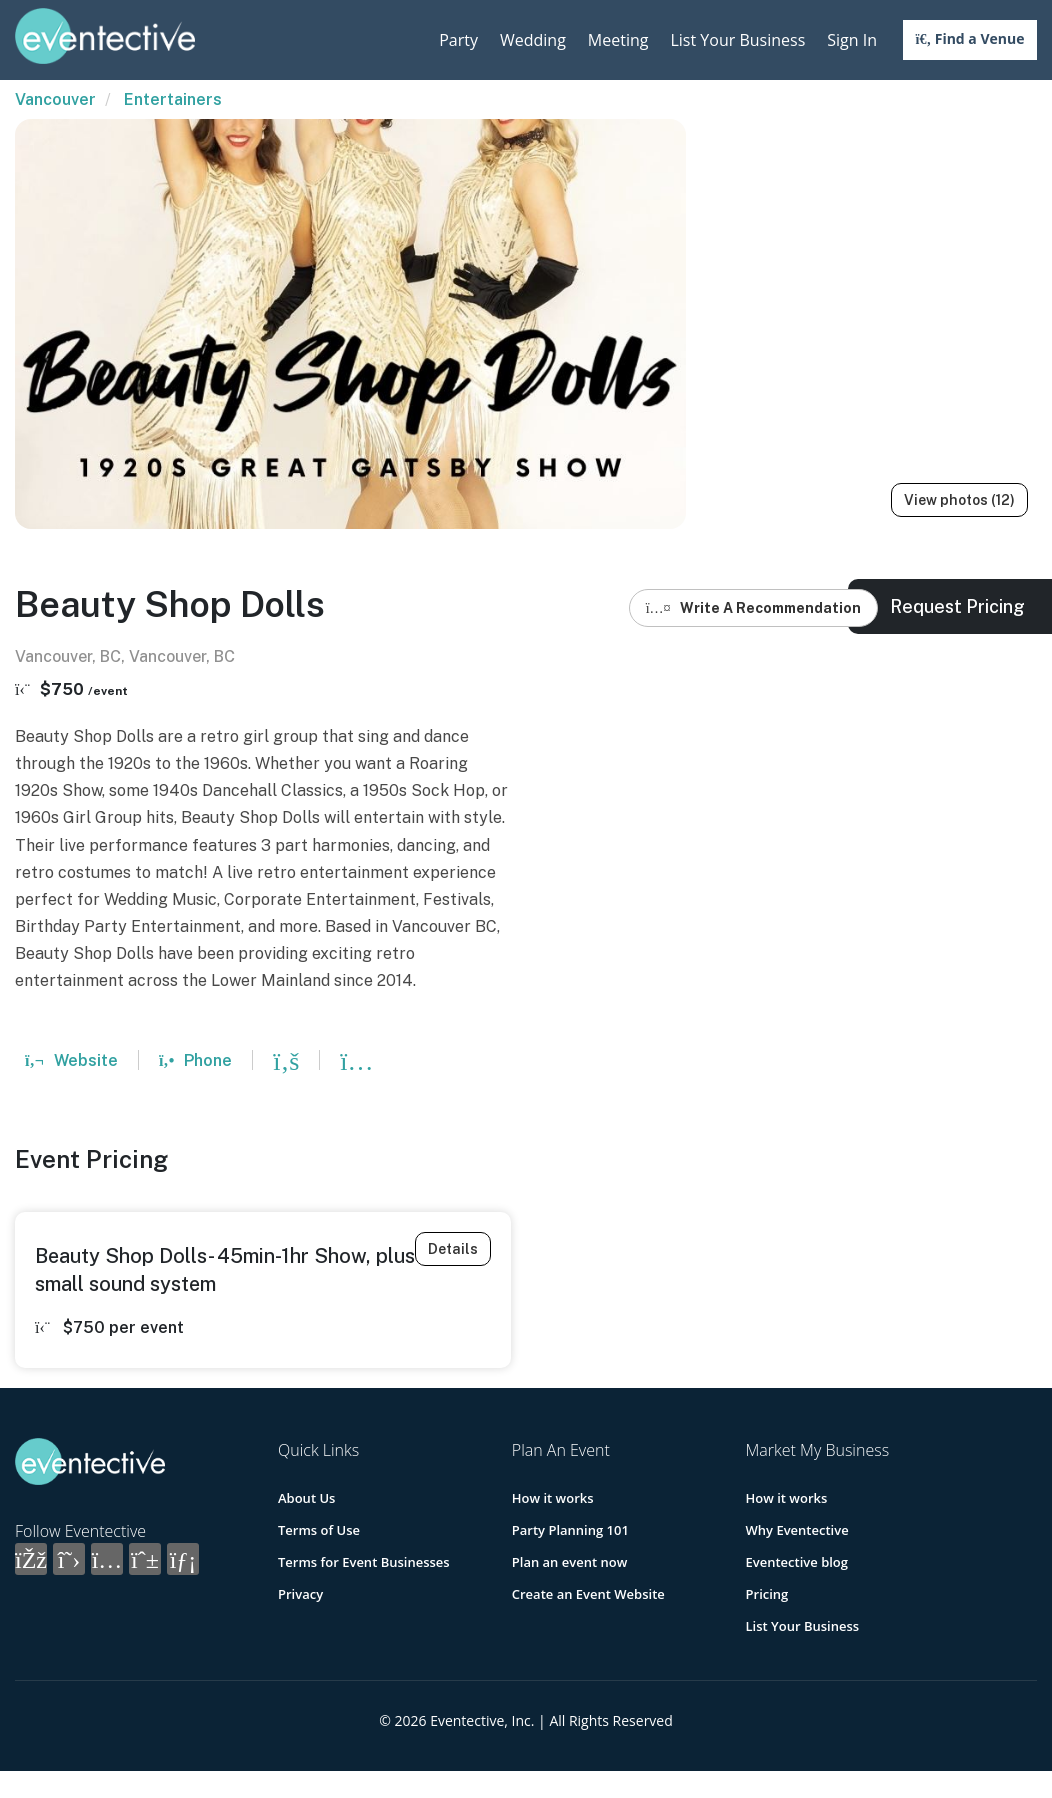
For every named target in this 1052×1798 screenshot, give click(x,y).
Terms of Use (319, 1530)
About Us (306, 1498)
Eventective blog (797, 1562)
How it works (553, 1498)
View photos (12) (959, 500)
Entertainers (173, 99)
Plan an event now (569, 1562)
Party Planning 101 (570, 1530)
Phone (195, 1060)
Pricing (767, 1594)
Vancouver (55, 99)
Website (71, 1060)
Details (453, 1249)
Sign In (852, 40)
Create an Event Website (588, 1594)
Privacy (300, 1594)
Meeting (618, 40)
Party (458, 40)
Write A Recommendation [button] (753, 608)
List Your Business (737, 40)
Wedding (533, 40)
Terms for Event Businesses (364, 1562)
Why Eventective (797, 1530)
